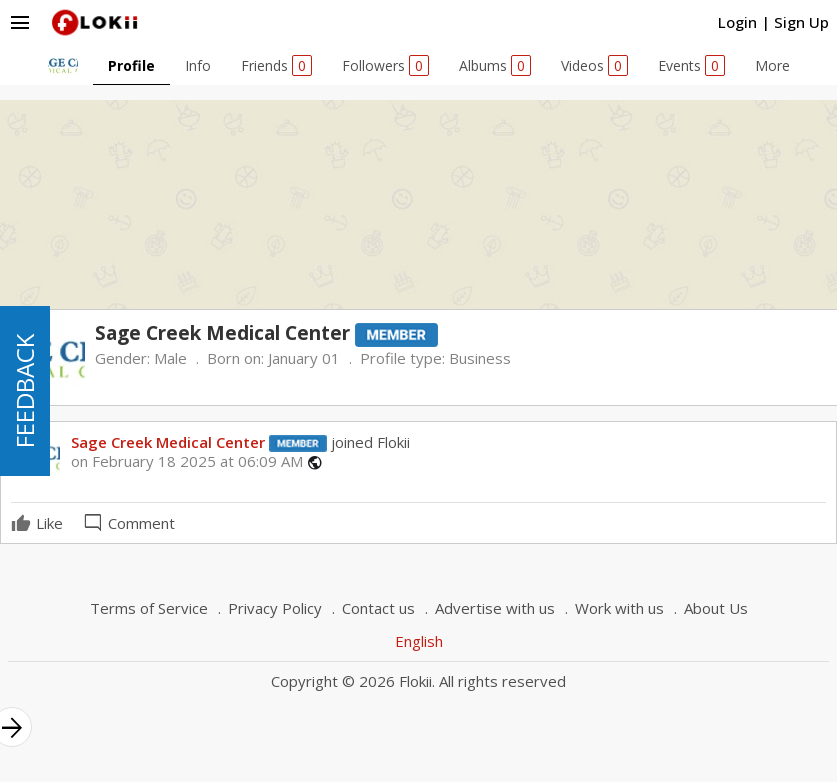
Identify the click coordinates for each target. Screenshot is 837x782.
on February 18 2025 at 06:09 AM (187, 461)
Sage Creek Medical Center (168, 442)
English (419, 641)
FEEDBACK (24, 391)
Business (480, 358)
